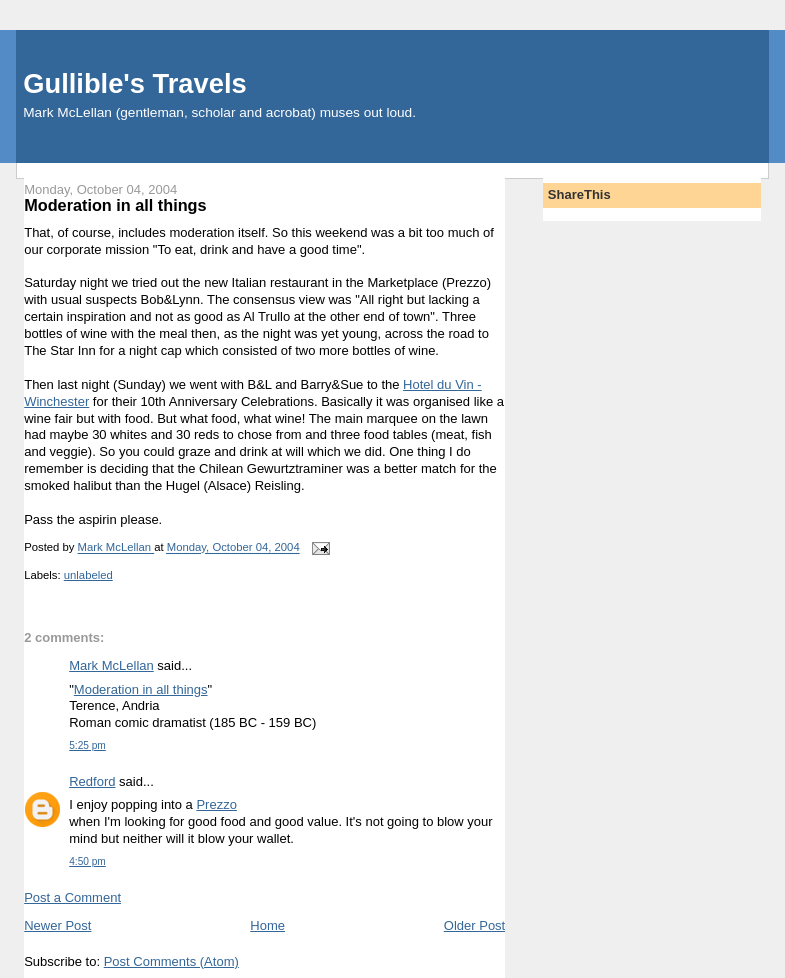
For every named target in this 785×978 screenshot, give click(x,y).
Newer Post (57, 925)
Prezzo (216, 804)
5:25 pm (87, 745)
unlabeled (88, 575)
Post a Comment (72, 897)
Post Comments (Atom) (171, 961)
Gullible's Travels (134, 83)
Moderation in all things (141, 689)
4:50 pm (87, 861)
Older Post (474, 925)
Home (267, 925)
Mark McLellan (111, 665)
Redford (92, 781)
